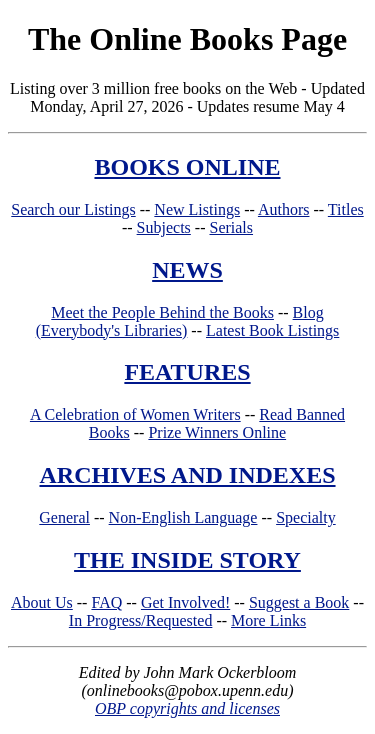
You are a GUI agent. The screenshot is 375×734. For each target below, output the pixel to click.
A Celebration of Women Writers (135, 414)
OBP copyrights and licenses (187, 708)
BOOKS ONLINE (187, 167)
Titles (346, 209)
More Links (268, 620)
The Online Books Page (187, 39)
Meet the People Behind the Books (162, 312)
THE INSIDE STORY (187, 560)
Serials (231, 227)
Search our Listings (73, 209)
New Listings (197, 209)
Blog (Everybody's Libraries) (180, 321)
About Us (42, 602)
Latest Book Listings (272, 330)
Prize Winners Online (217, 432)
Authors (284, 209)
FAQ (106, 602)
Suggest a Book (299, 602)
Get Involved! (185, 602)
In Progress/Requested (141, 620)
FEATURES (187, 372)
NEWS (187, 270)
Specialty (306, 517)
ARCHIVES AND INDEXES (187, 475)
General (64, 517)
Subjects (164, 227)
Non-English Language (183, 517)
